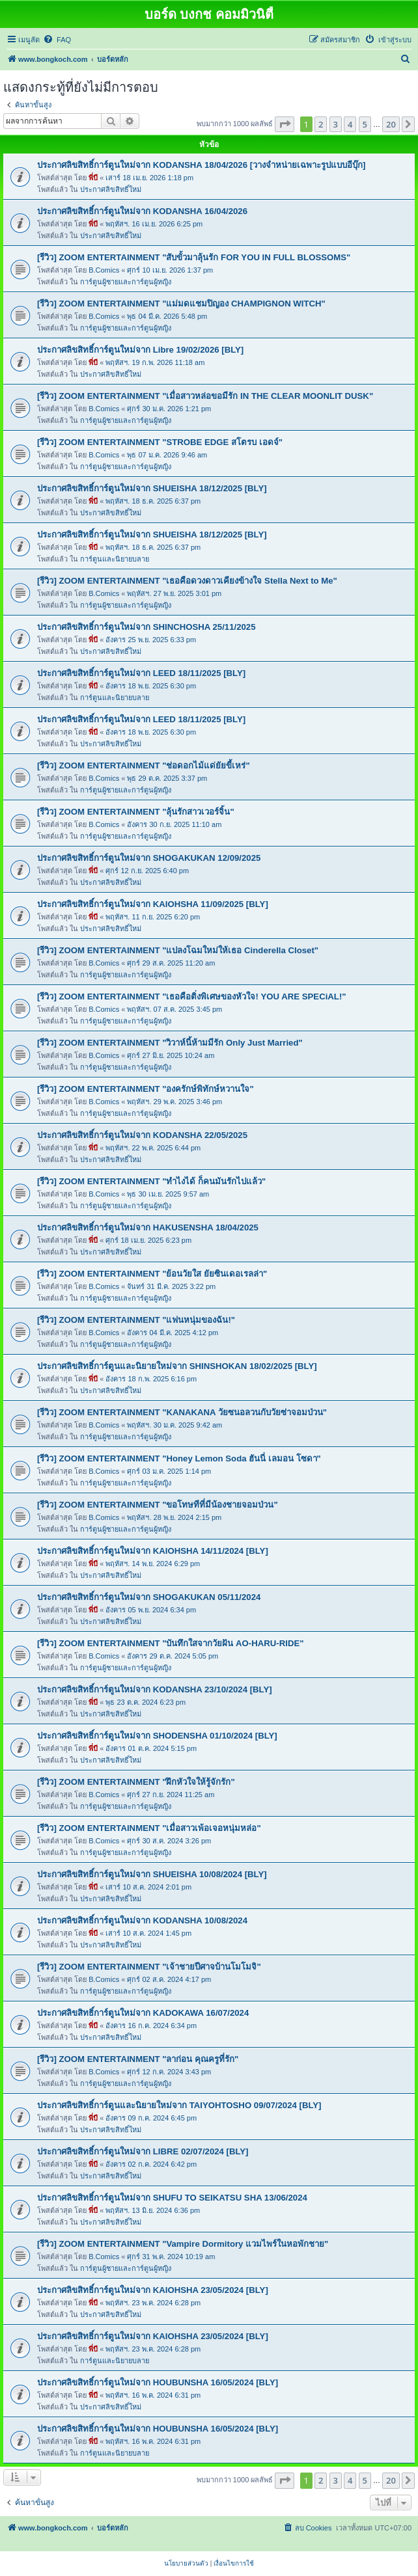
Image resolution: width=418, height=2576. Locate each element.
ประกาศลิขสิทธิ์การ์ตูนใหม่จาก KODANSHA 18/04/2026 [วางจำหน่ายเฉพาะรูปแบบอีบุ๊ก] (201, 165)
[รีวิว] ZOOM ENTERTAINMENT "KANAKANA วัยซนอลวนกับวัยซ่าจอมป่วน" (182, 1412)
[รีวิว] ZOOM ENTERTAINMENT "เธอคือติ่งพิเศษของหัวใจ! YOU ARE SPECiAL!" (191, 996)
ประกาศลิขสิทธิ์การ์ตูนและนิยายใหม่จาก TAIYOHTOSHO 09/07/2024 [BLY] (179, 2105)
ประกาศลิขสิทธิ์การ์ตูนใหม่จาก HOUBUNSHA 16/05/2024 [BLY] (157, 2382)
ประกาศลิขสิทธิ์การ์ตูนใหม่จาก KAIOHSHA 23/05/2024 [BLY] (152, 2290)
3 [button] (335, 124)
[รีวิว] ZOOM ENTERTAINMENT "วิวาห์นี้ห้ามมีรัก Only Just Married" (170, 1043)
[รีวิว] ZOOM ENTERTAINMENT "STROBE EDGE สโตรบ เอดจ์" (160, 442)
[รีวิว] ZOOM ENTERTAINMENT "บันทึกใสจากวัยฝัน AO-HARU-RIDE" (170, 1643)
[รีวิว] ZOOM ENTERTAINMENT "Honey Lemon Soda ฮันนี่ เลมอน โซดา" (179, 1458)
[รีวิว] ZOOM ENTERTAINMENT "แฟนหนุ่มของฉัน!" (136, 1320)
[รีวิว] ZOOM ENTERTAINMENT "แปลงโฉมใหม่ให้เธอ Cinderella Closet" (177, 950)
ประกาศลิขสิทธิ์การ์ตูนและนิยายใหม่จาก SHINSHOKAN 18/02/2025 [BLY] (177, 1366)
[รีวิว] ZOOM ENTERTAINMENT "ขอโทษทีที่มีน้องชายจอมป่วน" (157, 1505)
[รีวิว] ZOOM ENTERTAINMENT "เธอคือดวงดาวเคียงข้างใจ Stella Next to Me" (187, 581)
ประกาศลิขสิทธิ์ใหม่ (110, 189)
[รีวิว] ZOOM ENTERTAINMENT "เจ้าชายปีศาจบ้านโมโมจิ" (149, 1967)
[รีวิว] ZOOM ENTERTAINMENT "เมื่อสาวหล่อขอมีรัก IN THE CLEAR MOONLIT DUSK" (205, 396)
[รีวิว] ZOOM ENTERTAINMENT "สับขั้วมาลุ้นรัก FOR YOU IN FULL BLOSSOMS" (193, 257)
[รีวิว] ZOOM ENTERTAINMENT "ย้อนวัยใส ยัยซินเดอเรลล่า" (152, 1274)
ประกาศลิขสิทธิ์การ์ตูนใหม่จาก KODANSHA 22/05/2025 (142, 1135)
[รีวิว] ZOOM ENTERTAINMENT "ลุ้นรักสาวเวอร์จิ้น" (135, 812)
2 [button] (320, 124)
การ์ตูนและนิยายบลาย (114, 559)
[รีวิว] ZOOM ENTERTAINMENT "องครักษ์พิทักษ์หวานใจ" (145, 1089)
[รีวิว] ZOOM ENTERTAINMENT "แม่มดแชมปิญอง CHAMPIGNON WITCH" (181, 303)
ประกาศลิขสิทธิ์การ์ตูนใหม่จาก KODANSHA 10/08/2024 (142, 1920)
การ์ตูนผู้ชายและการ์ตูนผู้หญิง (125, 282)
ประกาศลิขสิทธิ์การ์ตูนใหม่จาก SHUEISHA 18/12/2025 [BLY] (152, 488)
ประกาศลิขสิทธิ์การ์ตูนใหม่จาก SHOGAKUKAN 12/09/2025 (148, 858)
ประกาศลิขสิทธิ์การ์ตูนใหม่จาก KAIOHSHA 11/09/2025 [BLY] (152, 904)
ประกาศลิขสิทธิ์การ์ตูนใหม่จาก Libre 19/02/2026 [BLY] (140, 350)
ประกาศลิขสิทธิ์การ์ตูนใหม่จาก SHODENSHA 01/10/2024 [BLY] (157, 1736)
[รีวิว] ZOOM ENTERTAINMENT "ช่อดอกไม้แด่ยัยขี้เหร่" (143, 765)
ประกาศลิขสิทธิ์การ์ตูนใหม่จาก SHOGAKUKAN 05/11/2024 (148, 1597)
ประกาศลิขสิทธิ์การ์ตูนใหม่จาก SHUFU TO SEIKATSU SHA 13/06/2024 (172, 2198)
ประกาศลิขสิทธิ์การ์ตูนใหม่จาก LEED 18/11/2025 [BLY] (141, 673)
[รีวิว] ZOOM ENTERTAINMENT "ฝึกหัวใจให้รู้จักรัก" (136, 1782)
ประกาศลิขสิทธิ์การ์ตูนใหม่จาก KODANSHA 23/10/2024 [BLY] (154, 1689)
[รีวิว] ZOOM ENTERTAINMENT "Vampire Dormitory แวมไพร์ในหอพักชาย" (182, 2244)
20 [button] (391, 124)
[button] (284, 124)
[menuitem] (57, 39)
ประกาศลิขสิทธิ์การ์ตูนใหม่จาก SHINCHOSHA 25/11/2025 (146, 627)
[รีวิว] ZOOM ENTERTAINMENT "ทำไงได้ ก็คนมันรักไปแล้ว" (151, 1181)
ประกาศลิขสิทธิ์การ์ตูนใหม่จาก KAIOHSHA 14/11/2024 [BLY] (152, 1551)
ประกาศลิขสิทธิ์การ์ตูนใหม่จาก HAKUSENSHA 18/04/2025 (147, 1227)
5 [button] (365, 124)
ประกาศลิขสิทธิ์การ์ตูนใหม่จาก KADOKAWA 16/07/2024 (143, 2013)
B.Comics (104, 270)
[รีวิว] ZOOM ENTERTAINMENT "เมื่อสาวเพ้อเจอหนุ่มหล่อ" (149, 1828)
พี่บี (93, 178)
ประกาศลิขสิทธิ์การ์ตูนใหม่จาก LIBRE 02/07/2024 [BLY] (143, 2151)
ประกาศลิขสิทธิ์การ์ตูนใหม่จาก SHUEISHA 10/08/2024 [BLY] (152, 1874)
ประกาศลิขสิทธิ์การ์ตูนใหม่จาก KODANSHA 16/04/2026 (142, 211)
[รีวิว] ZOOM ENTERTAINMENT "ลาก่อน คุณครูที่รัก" (137, 2059)
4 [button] (350, 124)
